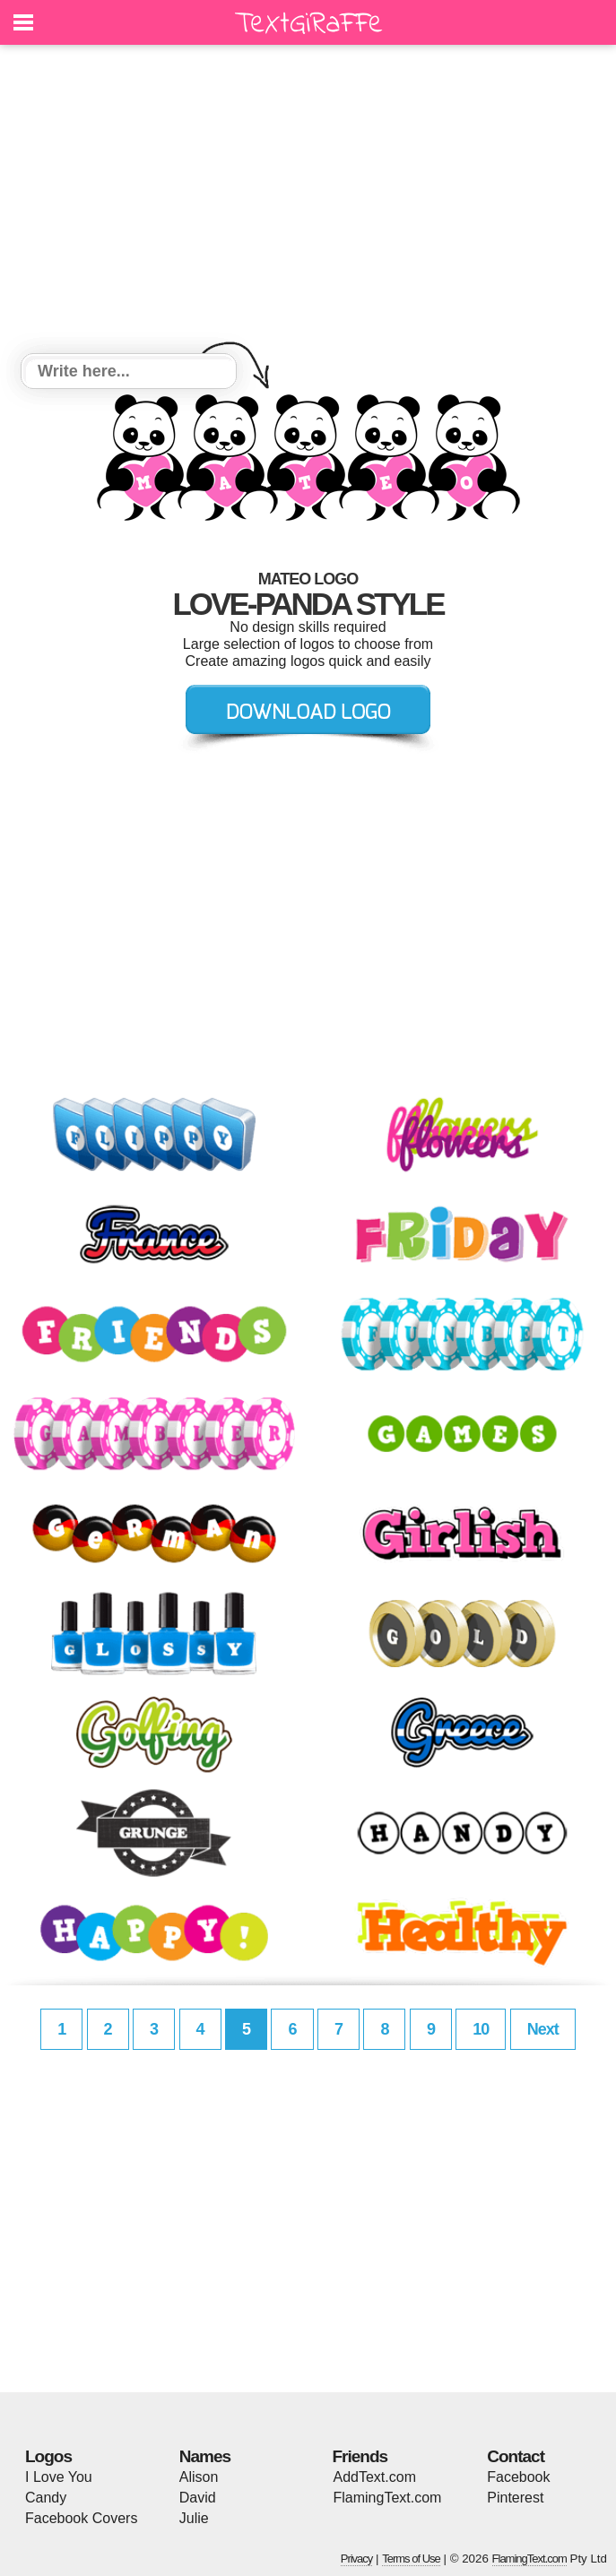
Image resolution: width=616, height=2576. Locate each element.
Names (204, 2456)
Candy (45, 2497)
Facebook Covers (81, 2518)
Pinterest (515, 2497)
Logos (48, 2456)
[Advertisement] (308, 201)
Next (543, 2029)
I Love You (58, 2477)
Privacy (357, 2558)
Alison (199, 2477)
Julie (194, 2518)
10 (481, 2029)
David (197, 2497)
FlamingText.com (388, 2497)
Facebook (518, 2477)
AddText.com (375, 2477)
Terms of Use (411, 2558)
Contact (515, 2456)
